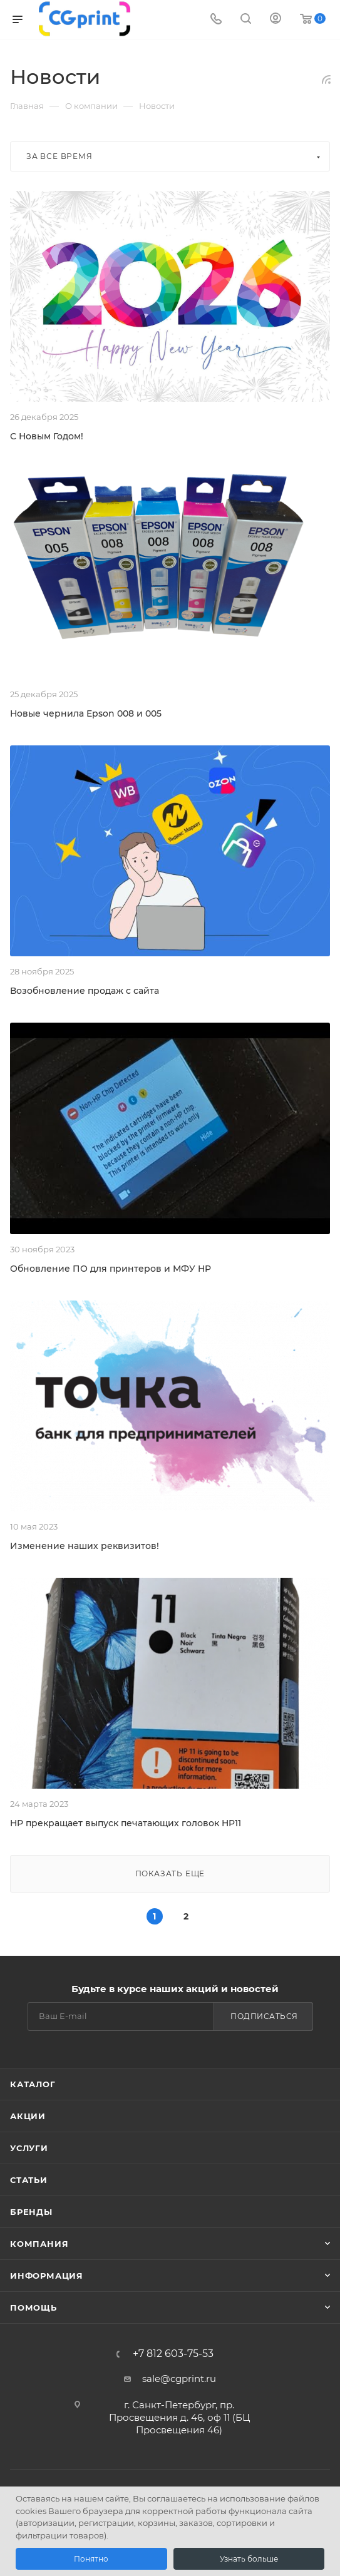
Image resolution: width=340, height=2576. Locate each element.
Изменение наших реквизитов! (84, 1545)
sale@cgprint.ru (179, 2378)
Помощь (33, 2308)
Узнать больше (249, 2558)
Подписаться (264, 2016)
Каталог (33, 2084)
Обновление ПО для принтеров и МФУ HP (110, 1268)
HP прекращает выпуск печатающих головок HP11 (125, 1823)
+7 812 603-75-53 (173, 2354)
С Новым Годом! (46, 436)
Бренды (31, 2212)
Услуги (29, 2148)
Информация (46, 2276)
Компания (39, 2244)
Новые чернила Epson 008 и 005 (86, 713)
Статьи (29, 2180)
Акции (28, 2116)
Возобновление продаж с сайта (84, 990)
